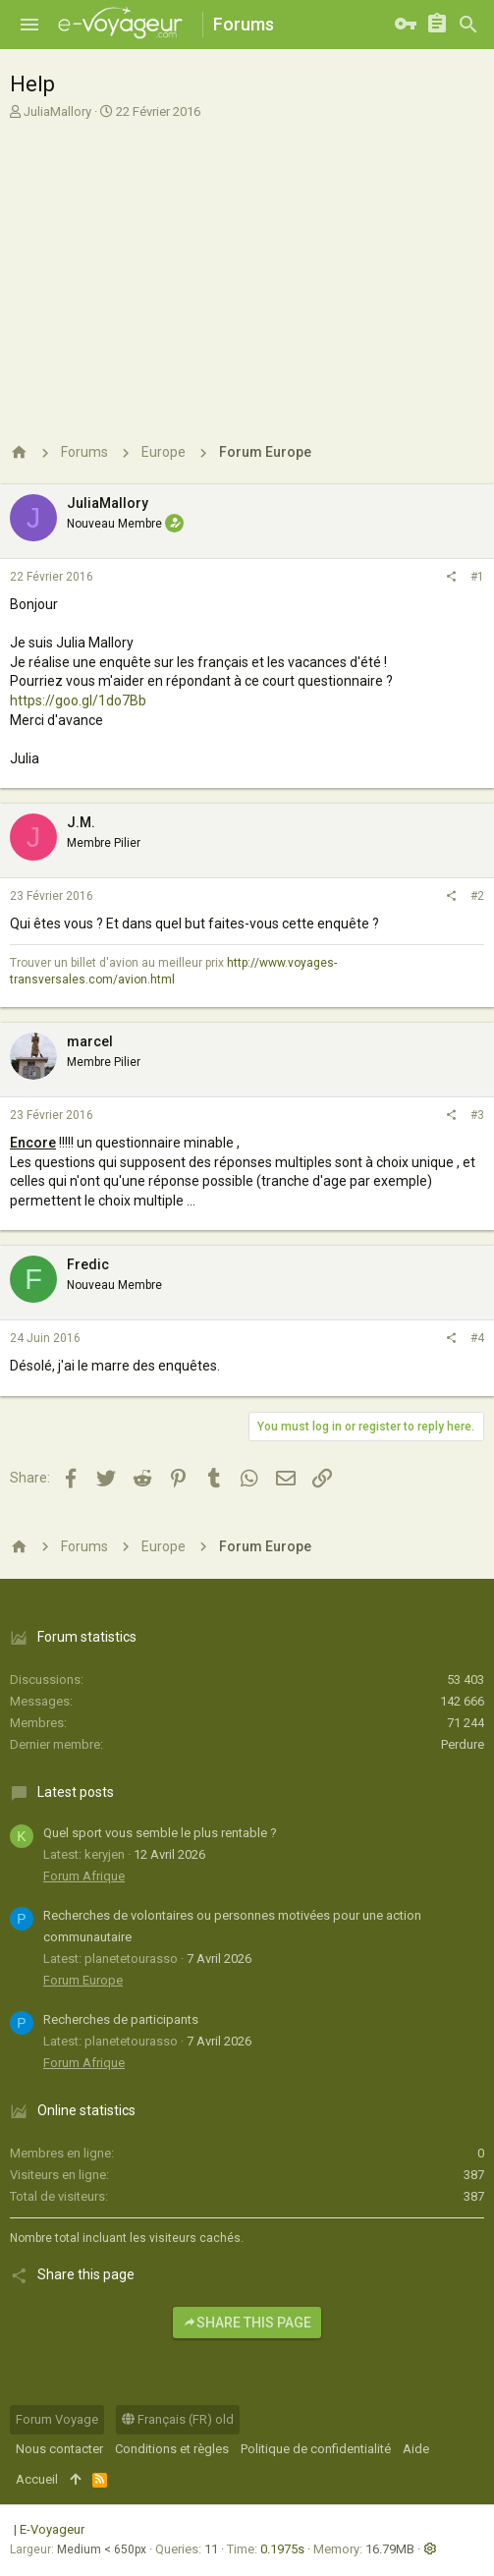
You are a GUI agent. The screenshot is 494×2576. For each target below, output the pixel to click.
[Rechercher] (468, 24)
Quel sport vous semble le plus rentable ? (160, 1832)
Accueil (37, 2479)
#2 (477, 896)
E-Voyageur (52, 2529)
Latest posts (75, 1792)
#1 (477, 577)
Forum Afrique (84, 1876)
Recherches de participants (120, 2019)
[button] (29, 24)
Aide (416, 2448)
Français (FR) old (178, 2419)
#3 (477, 1115)
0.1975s (282, 2549)
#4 (477, 1338)
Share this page (247, 2322)
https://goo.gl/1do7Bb (78, 700)
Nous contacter (59, 2448)
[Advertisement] (247, 273)
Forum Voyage (57, 2419)
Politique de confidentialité (316, 2448)
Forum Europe (83, 1980)
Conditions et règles (172, 2448)
